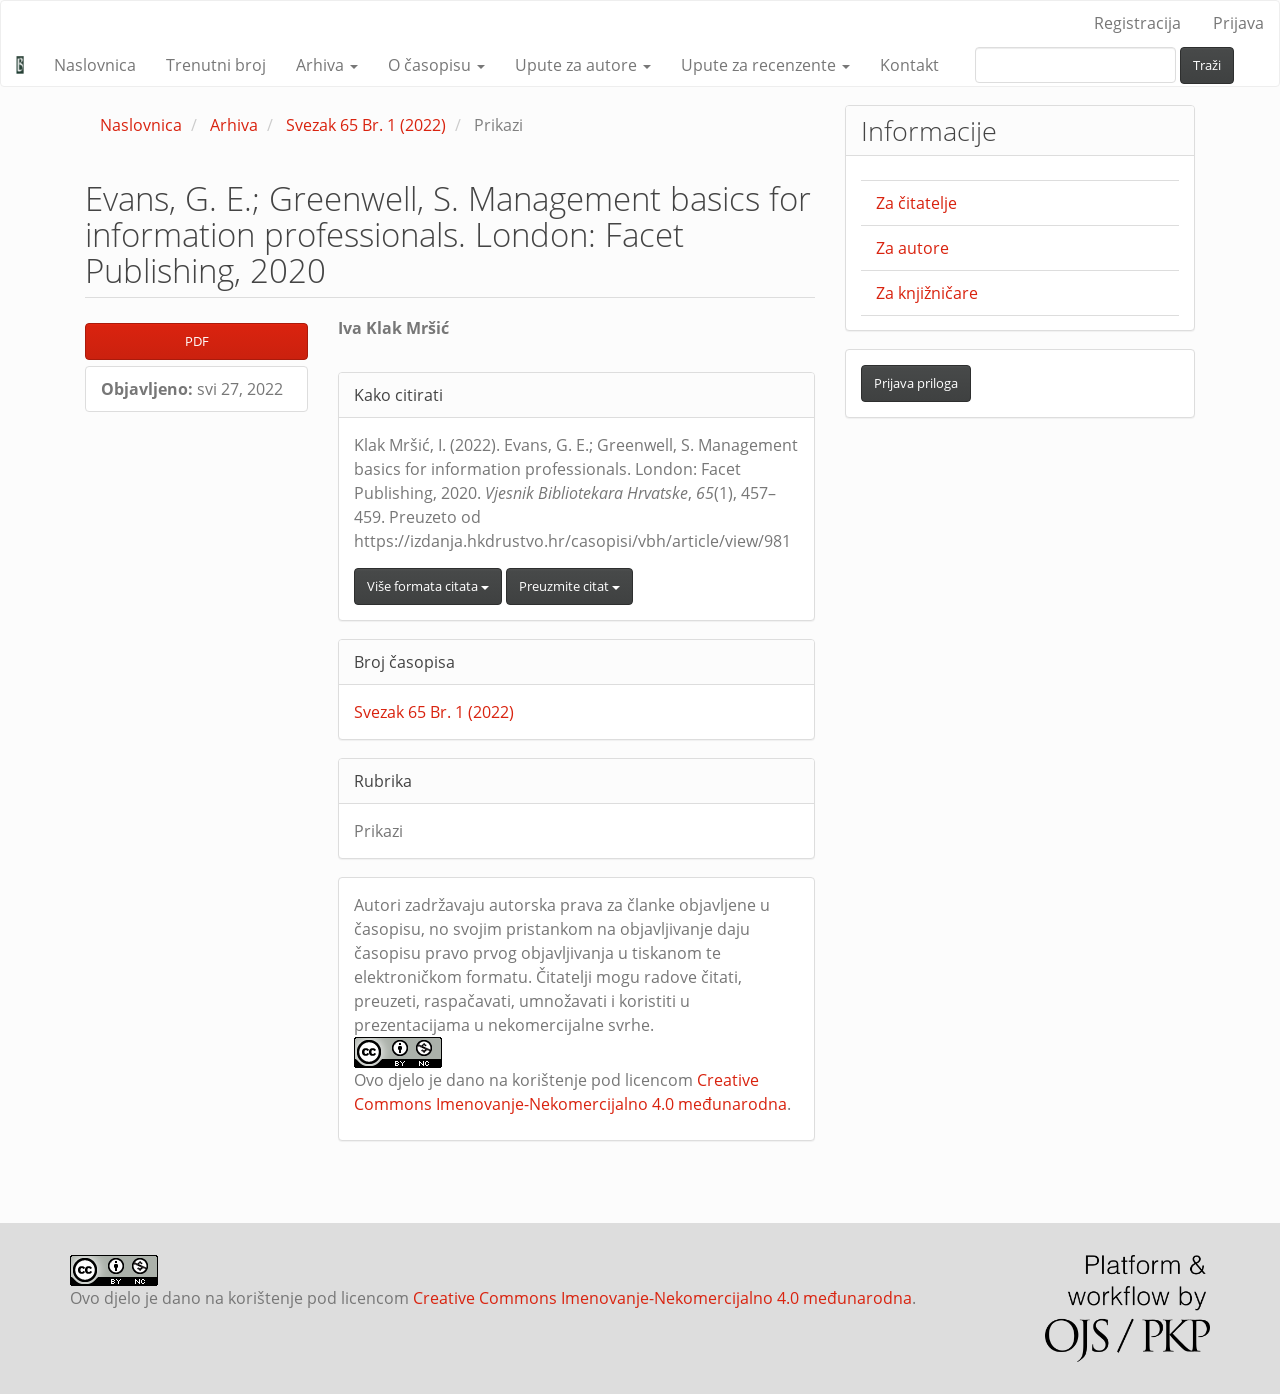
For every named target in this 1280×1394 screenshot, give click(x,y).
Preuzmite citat (569, 586)
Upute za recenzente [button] (765, 65)
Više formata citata (428, 586)
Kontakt (909, 65)
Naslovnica (95, 65)
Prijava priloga (916, 383)
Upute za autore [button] (583, 65)
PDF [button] (197, 341)
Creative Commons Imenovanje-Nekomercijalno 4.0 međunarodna (662, 1298)
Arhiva (234, 125)
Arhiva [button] (327, 65)
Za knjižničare (927, 293)
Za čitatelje (916, 203)
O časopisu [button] (436, 65)
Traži (1207, 65)
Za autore (912, 248)
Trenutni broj (216, 65)
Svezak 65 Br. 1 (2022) (366, 125)
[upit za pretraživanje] (1075, 65)
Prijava (1238, 23)
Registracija (1137, 23)
